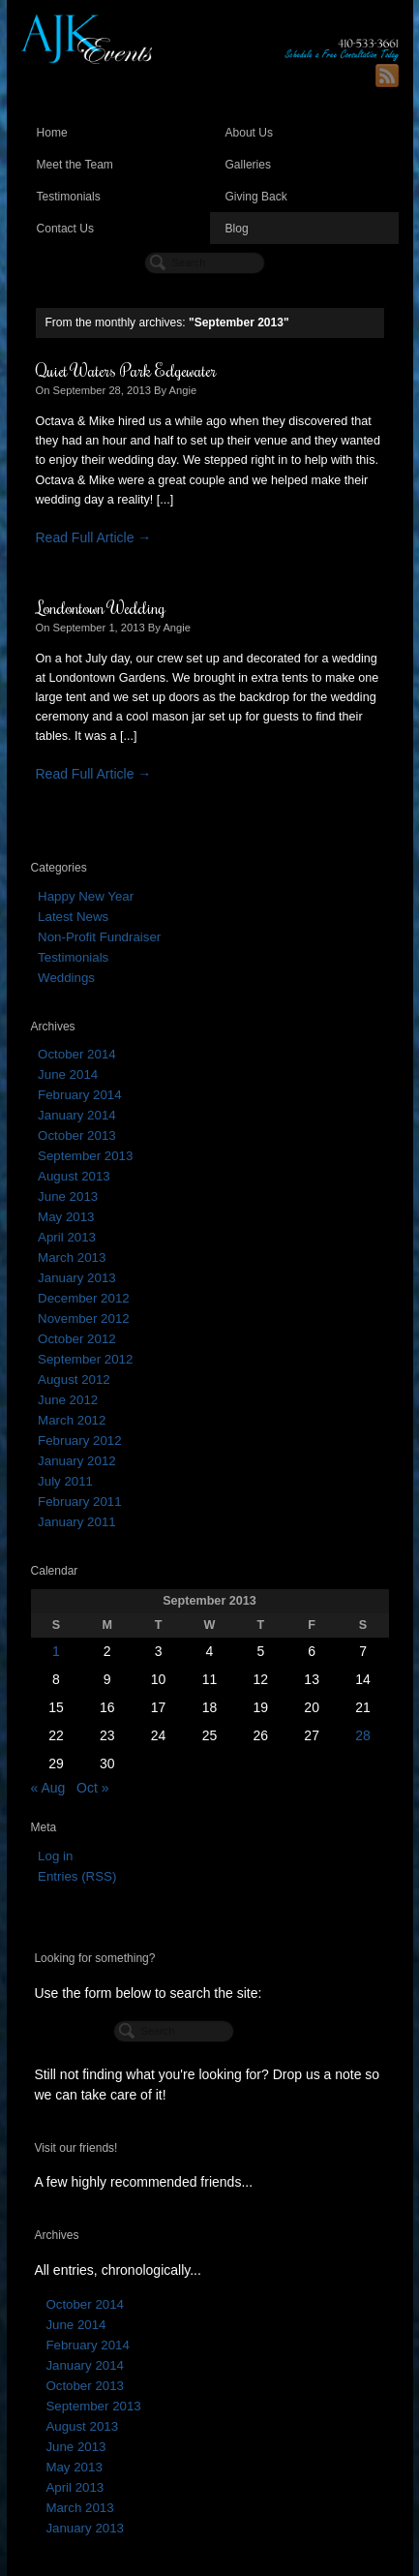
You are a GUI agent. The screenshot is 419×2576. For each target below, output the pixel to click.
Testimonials (69, 196)
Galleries (248, 164)
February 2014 (79, 1095)
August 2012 (74, 1379)
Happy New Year (86, 896)
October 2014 (77, 1054)
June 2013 (68, 1196)
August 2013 (74, 1176)
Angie (183, 390)
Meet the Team (75, 164)
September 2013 (85, 1156)
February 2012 (79, 1440)
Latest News (73, 916)
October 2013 (77, 1135)
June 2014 (68, 1074)
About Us (249, 132)
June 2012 (68, 1400)
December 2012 (84, 1298)
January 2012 (77, 1461)
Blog (237, 228)
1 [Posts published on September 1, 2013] (56, 1651)
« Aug (48, 1787)
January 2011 (77, 1522)
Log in (55, 1856)
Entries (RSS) (77, 1876)
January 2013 (77, 1278)
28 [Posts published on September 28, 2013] (363, 1735)
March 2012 (71, 1420)
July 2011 (65, 1481)
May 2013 (66, 1217)
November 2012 (84, 1318)
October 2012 (77, 1339)
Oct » (92, 1787)
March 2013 (71, 1257)
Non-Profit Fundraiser (99, 937)
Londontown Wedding (100, 607)
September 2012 (85, 1359)
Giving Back (256, 196)
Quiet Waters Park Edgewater (126, 370)
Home (52, 132)
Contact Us (66, 228)
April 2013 (67, 1237)
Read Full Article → (94, 537)
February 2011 (79, 1501)
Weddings (66, 977)
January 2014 (77, 1115)
